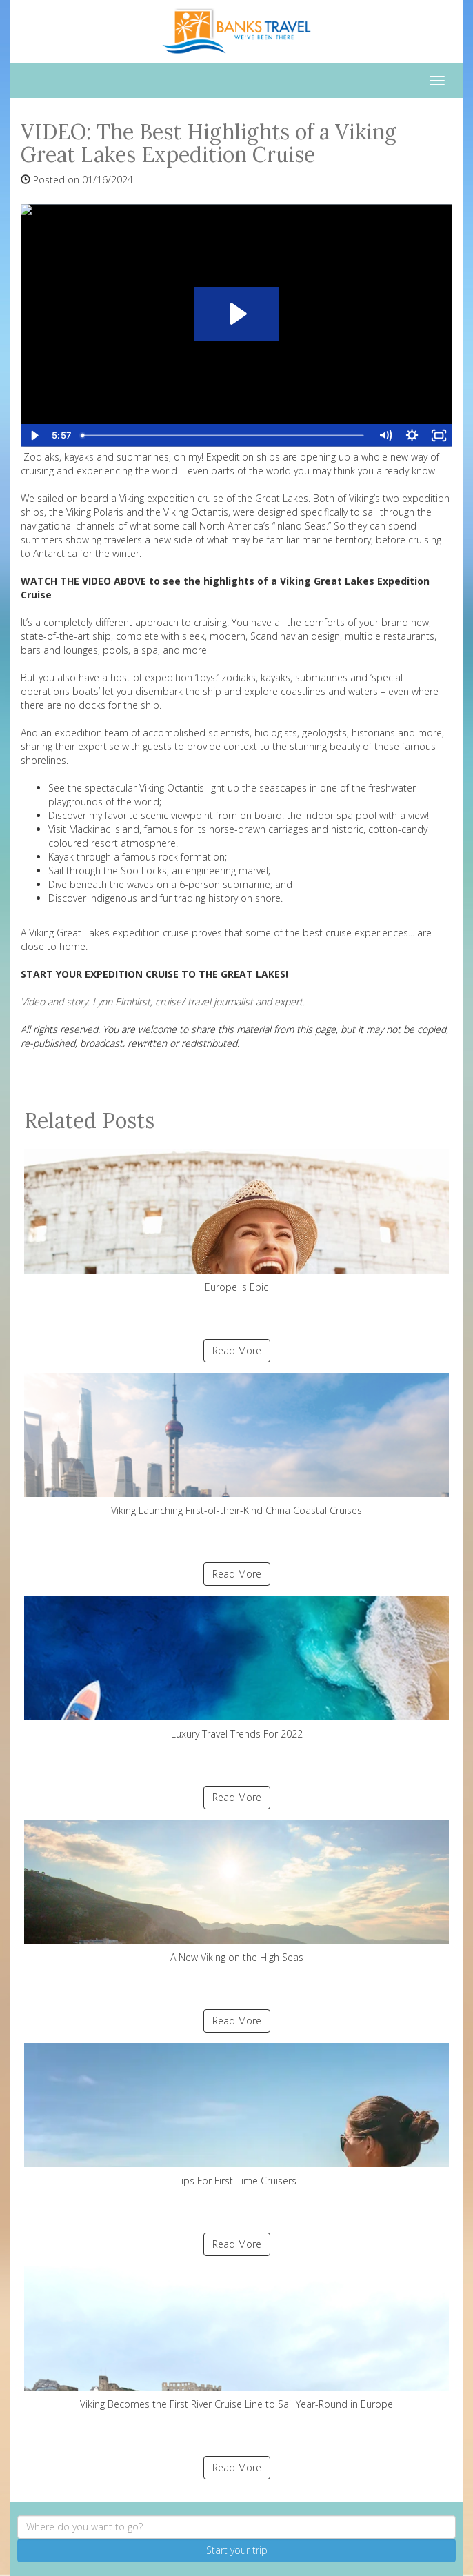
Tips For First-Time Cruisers (236, 2115)
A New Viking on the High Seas (236, 1892)
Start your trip (237, 2550)
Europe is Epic (236, 1221)
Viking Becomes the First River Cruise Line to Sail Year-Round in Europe (236, 2338)
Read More (236, 1350)
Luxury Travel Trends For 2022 (236, 1668)
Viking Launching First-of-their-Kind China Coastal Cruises (236, 1445)
